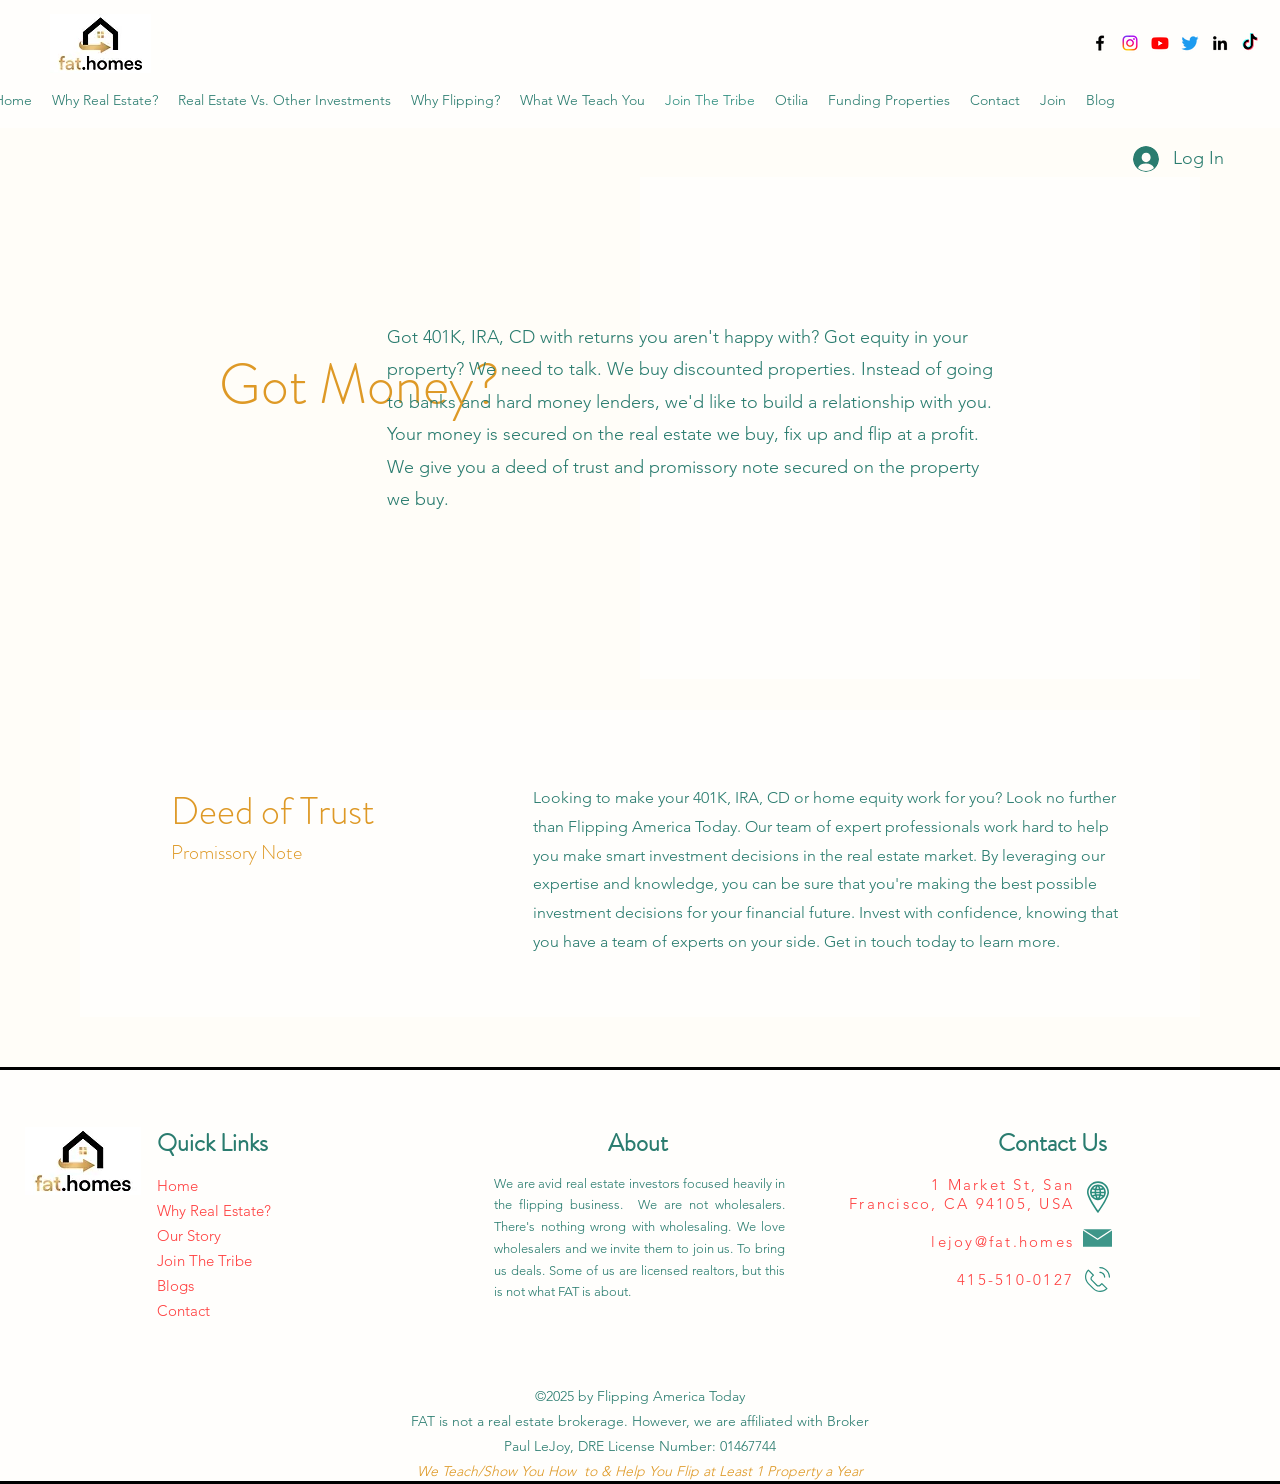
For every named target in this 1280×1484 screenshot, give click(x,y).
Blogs (175, 1285)
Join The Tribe (204, 1260)
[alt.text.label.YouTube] (1190, 43)
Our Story (189, 1235)
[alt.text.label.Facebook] (1100, 43)
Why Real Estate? (214, 1210)
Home (177, 1185)
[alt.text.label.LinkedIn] (1220, 43)
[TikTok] (1250, 43)
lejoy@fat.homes (1002, 1241)
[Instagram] (1130, 43)
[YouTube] (1160, 43)
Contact (183, 1310)
